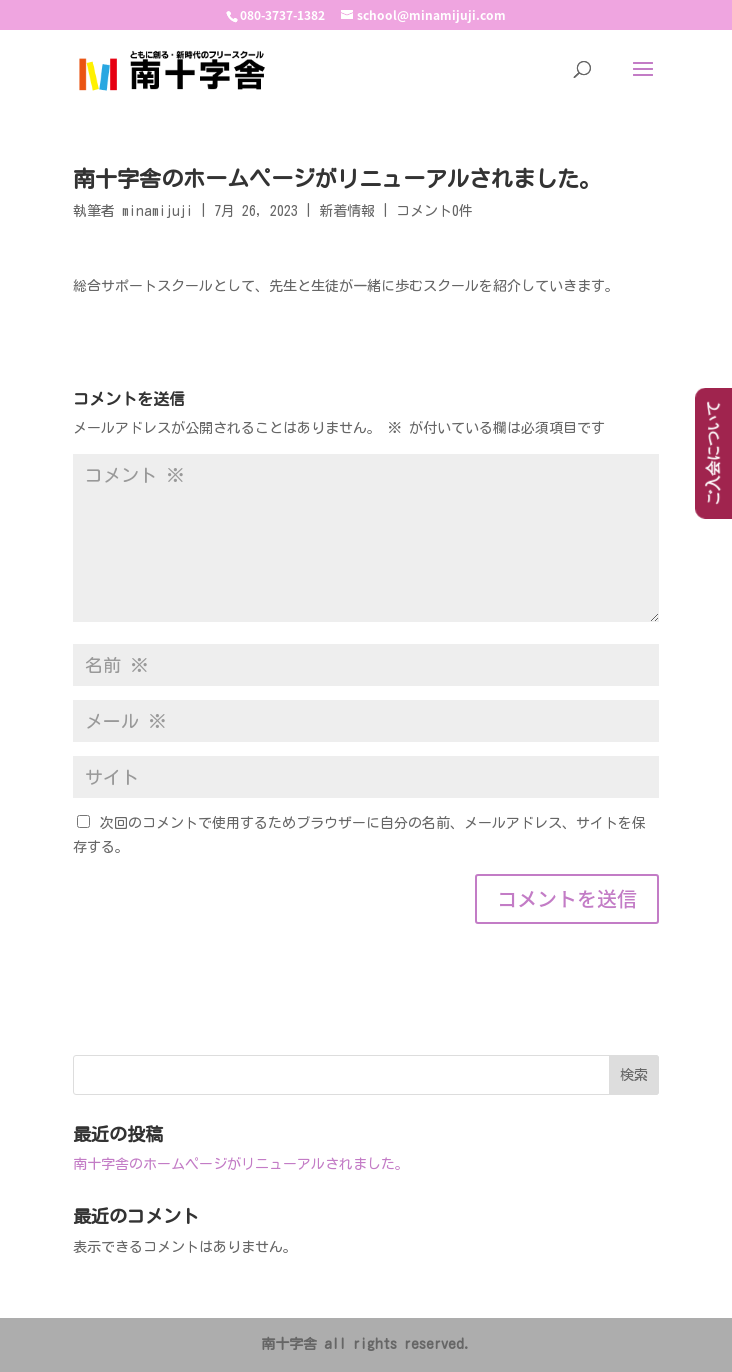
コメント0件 (434, 211)
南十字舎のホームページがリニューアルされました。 (241, 1164)
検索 (634, 1075)
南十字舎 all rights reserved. (366, 1344)
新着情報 (347, 211)
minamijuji (157, 211)
